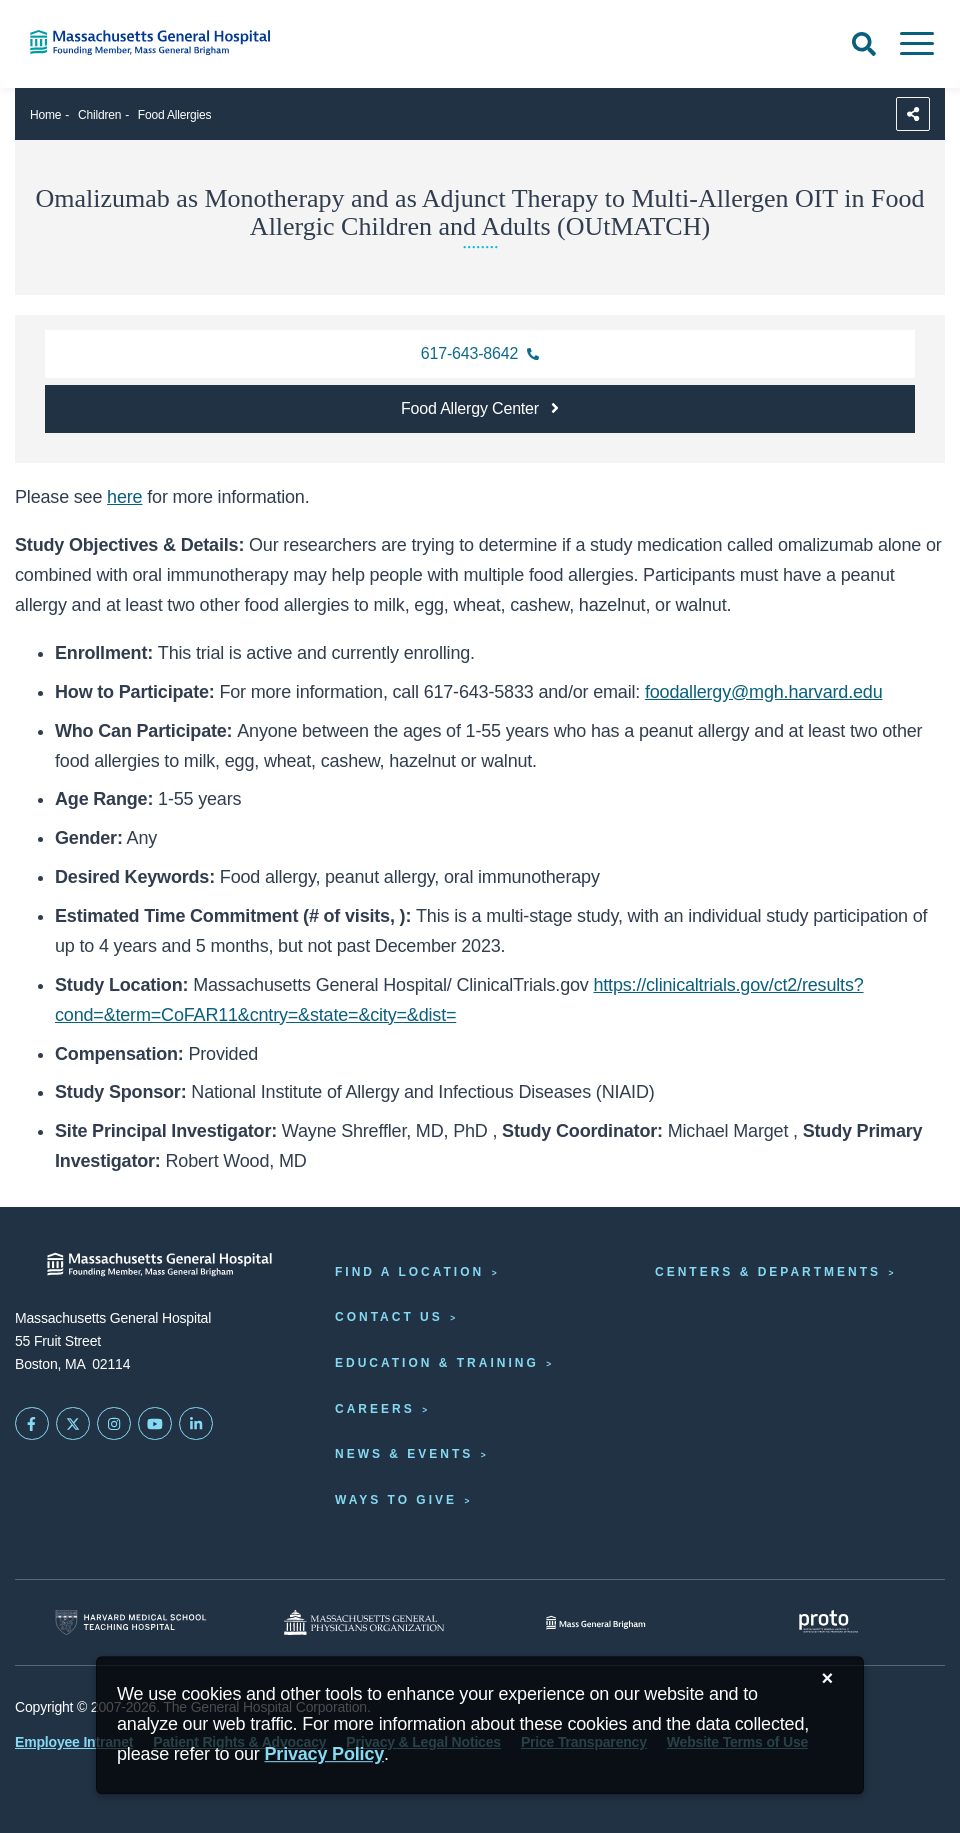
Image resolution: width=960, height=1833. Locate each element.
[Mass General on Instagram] (114, 1424)
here (124, 497)
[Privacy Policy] (324, 1754)
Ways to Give (396, 1500)
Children (99, 115)
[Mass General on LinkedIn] (196, 1424)
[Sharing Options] (913, 114)
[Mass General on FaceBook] (32, 1424)
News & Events (404, 1454)
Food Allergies (175, 115)
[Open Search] (864, 44)
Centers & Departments (768, 1272)
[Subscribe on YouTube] (155, 1424)
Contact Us (389, 1317)
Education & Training (437, 1363)
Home (45, 115)
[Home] (200, 42)
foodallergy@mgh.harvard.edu (764, 692)
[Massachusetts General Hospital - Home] (160, 1264)
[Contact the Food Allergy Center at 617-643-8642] (480, 354)
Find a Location (409, 1272)
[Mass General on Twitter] (73, 1424)
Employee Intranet (74, 1742)
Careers (375, 1409)
